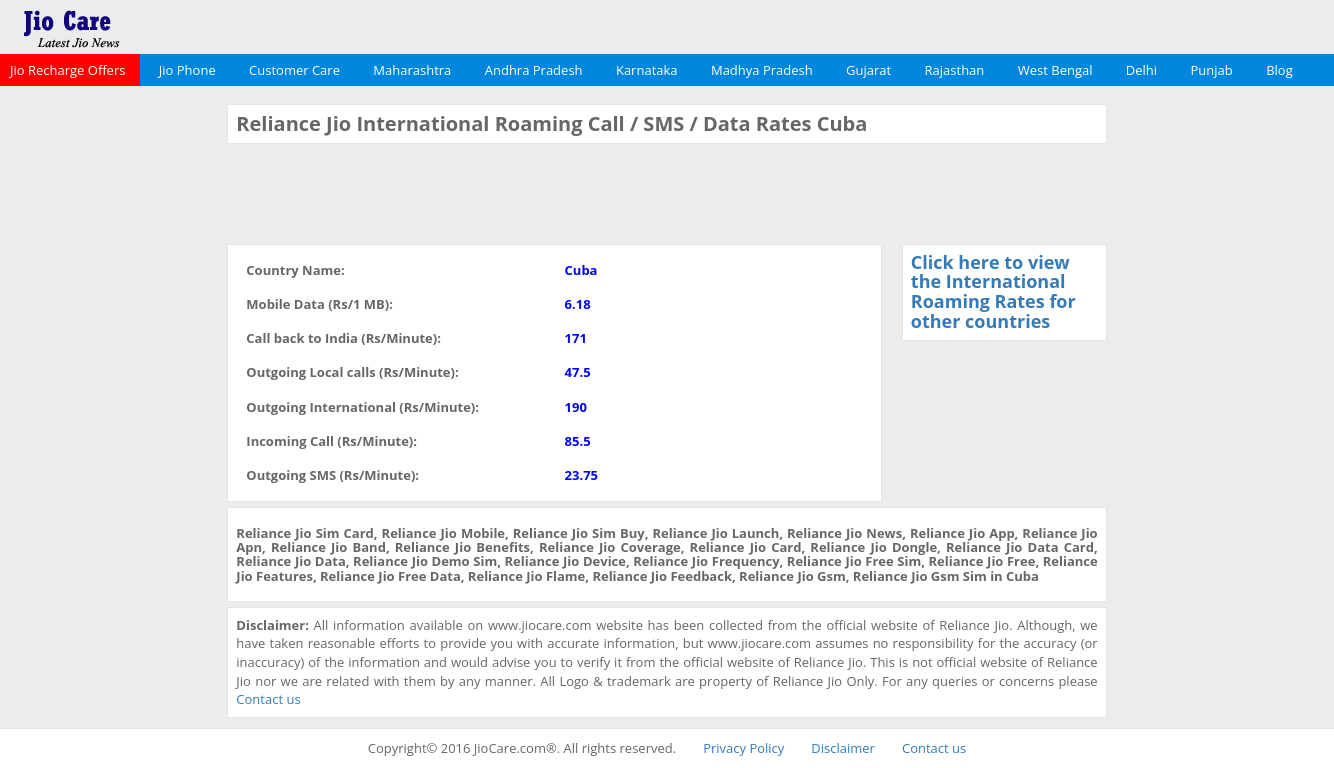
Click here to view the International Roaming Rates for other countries (993, 291)
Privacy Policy (743, 748)
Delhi (1141, 70)
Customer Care (294, 70)
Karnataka (647, 70)
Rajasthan (955, 70)
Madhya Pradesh (762, 70)
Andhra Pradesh (534, 70)
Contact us (268, 699)
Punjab (1212, 70)
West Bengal (1055, 70)
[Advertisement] (111, 404)
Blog (1279, 70)
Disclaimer (843, 748)
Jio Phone (187, 70)
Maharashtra (412, 70)
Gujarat (868, 70)
